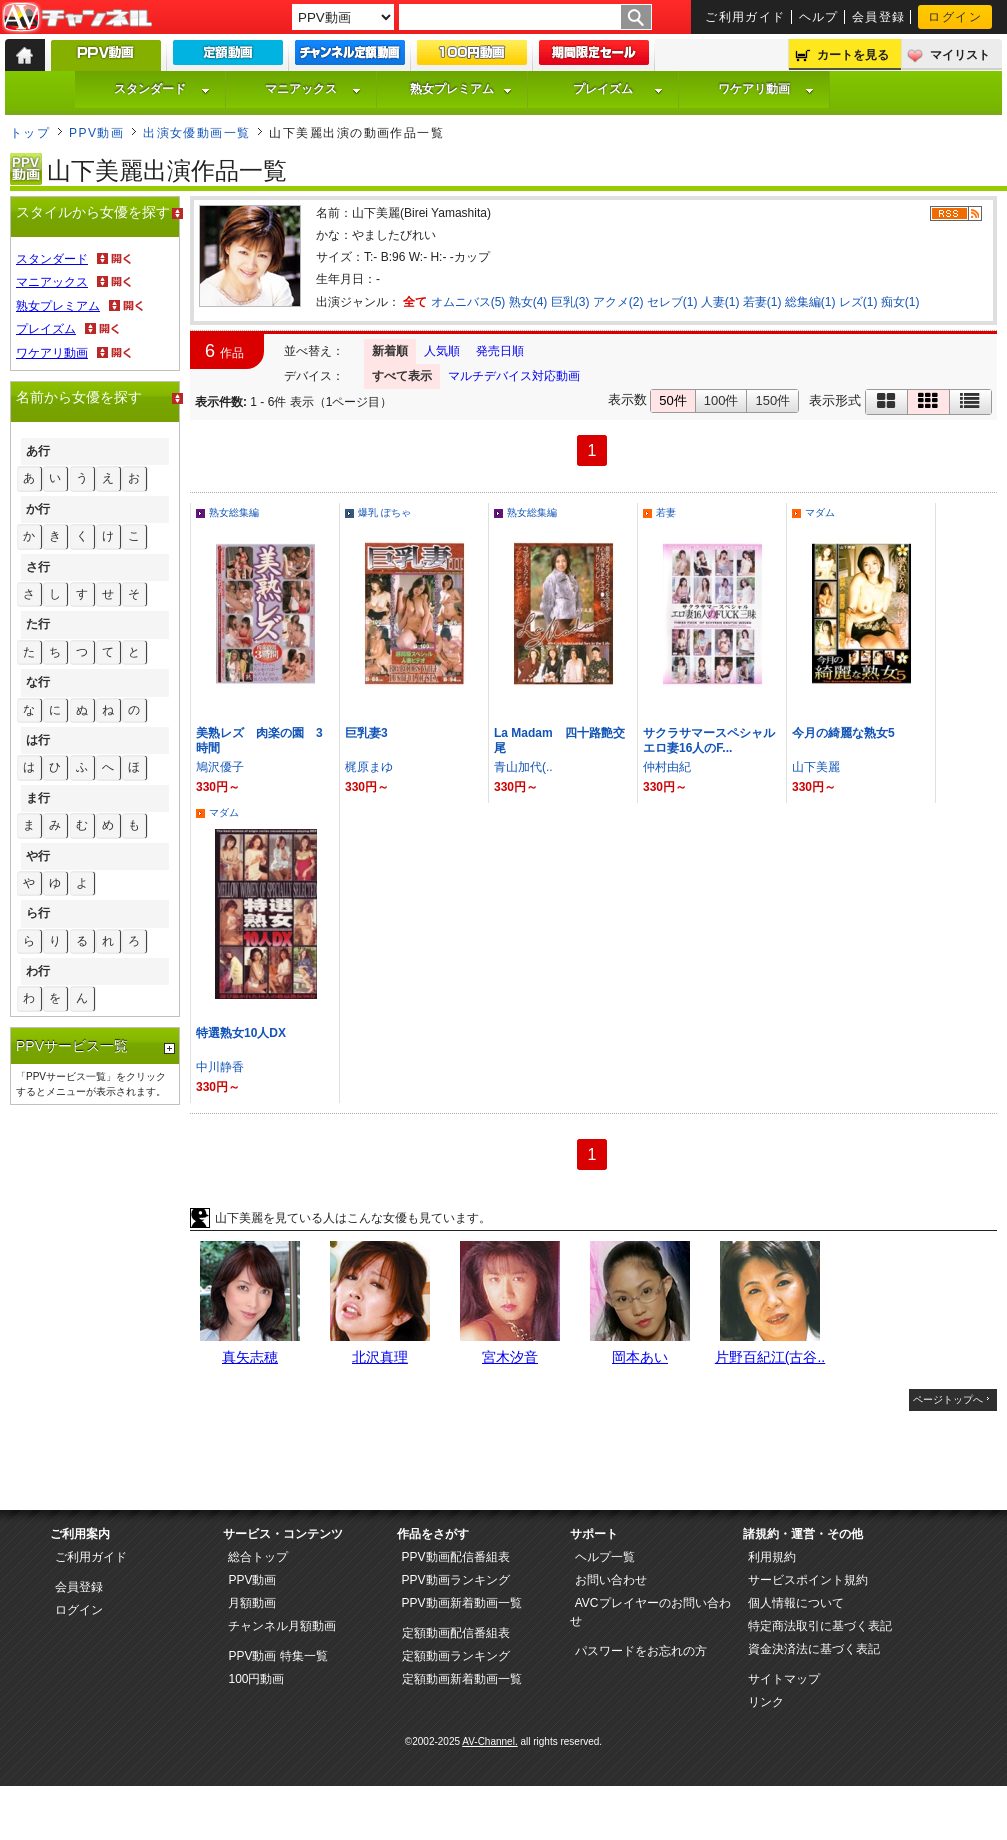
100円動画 (256, 1679)
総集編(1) (810, 302)
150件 (772, 400)
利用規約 (772, 1557)
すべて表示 (402, 376)
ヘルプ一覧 (605, 1557)
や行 (38, 856)
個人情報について (796, 1603)
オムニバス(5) (468, 302)
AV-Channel (77, 18)
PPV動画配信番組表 (456, 1557)
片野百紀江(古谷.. (770, 1357)
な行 (38, 682)
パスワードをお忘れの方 (641, 1651)
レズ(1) (858, 302)
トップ (30, 133)
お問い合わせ (611, 1580)
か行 (38, 509)
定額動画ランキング (456, 1656)
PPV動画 (96, 133)
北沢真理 (380, 1357)
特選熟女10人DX (241, 1033)
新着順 (390, 351)
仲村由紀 (667, 767)
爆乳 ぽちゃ (384, 512)
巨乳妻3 (366, 733)
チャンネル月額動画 (282, 1626)
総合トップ (258, 1557)
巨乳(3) (570, 302)
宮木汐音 (510, 1357)
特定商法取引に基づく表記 (820, 1626)
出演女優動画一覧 (197, 133)
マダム (820, 512)
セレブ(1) (672, 302)
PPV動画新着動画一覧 (462, 1603)
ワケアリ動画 (766, 89)
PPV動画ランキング (456, 1580)
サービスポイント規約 (808, 1580)
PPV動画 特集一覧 (277, 1656)
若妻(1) (762, 302)
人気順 (442, 351)
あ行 (38, 451)
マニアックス (313, 89)
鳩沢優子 (220, 767)
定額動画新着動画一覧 (462, 1679)
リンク (766, 1702)
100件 (721, 400)
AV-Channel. (489, 1741)
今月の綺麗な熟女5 (843, 733)
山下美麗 (816, 767)
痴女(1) (900, 302)
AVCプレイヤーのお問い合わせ (650, 1612)
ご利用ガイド (745, 17)
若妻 (666, 512)
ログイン (955, 17)
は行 (38, 740)
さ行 (38, 567)
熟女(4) (528, 302)
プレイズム (618, 89)
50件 (672, 400)
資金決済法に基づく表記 (814, 1649)
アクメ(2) (618, 302)
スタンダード (162, 89)
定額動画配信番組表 (456, 1633)
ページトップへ (948, 1399)
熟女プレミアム (461, 89)
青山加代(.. (523, 767)
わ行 (38, 971)
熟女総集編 (234, 512)
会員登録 (879, 17)
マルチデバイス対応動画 (514, 376)
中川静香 (220, 1067)
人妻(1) (720, 302)
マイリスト (960, 55)
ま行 (38, 798)
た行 (38, 624)
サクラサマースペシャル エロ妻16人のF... (715, 740)
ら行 (38, 913)
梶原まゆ (369, 767)
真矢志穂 (250, 1357)
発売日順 (500, 351)
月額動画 (252, 1603)
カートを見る (853, 55)
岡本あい (640, 1357)
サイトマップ (784, 1679)
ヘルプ (819, 17)
